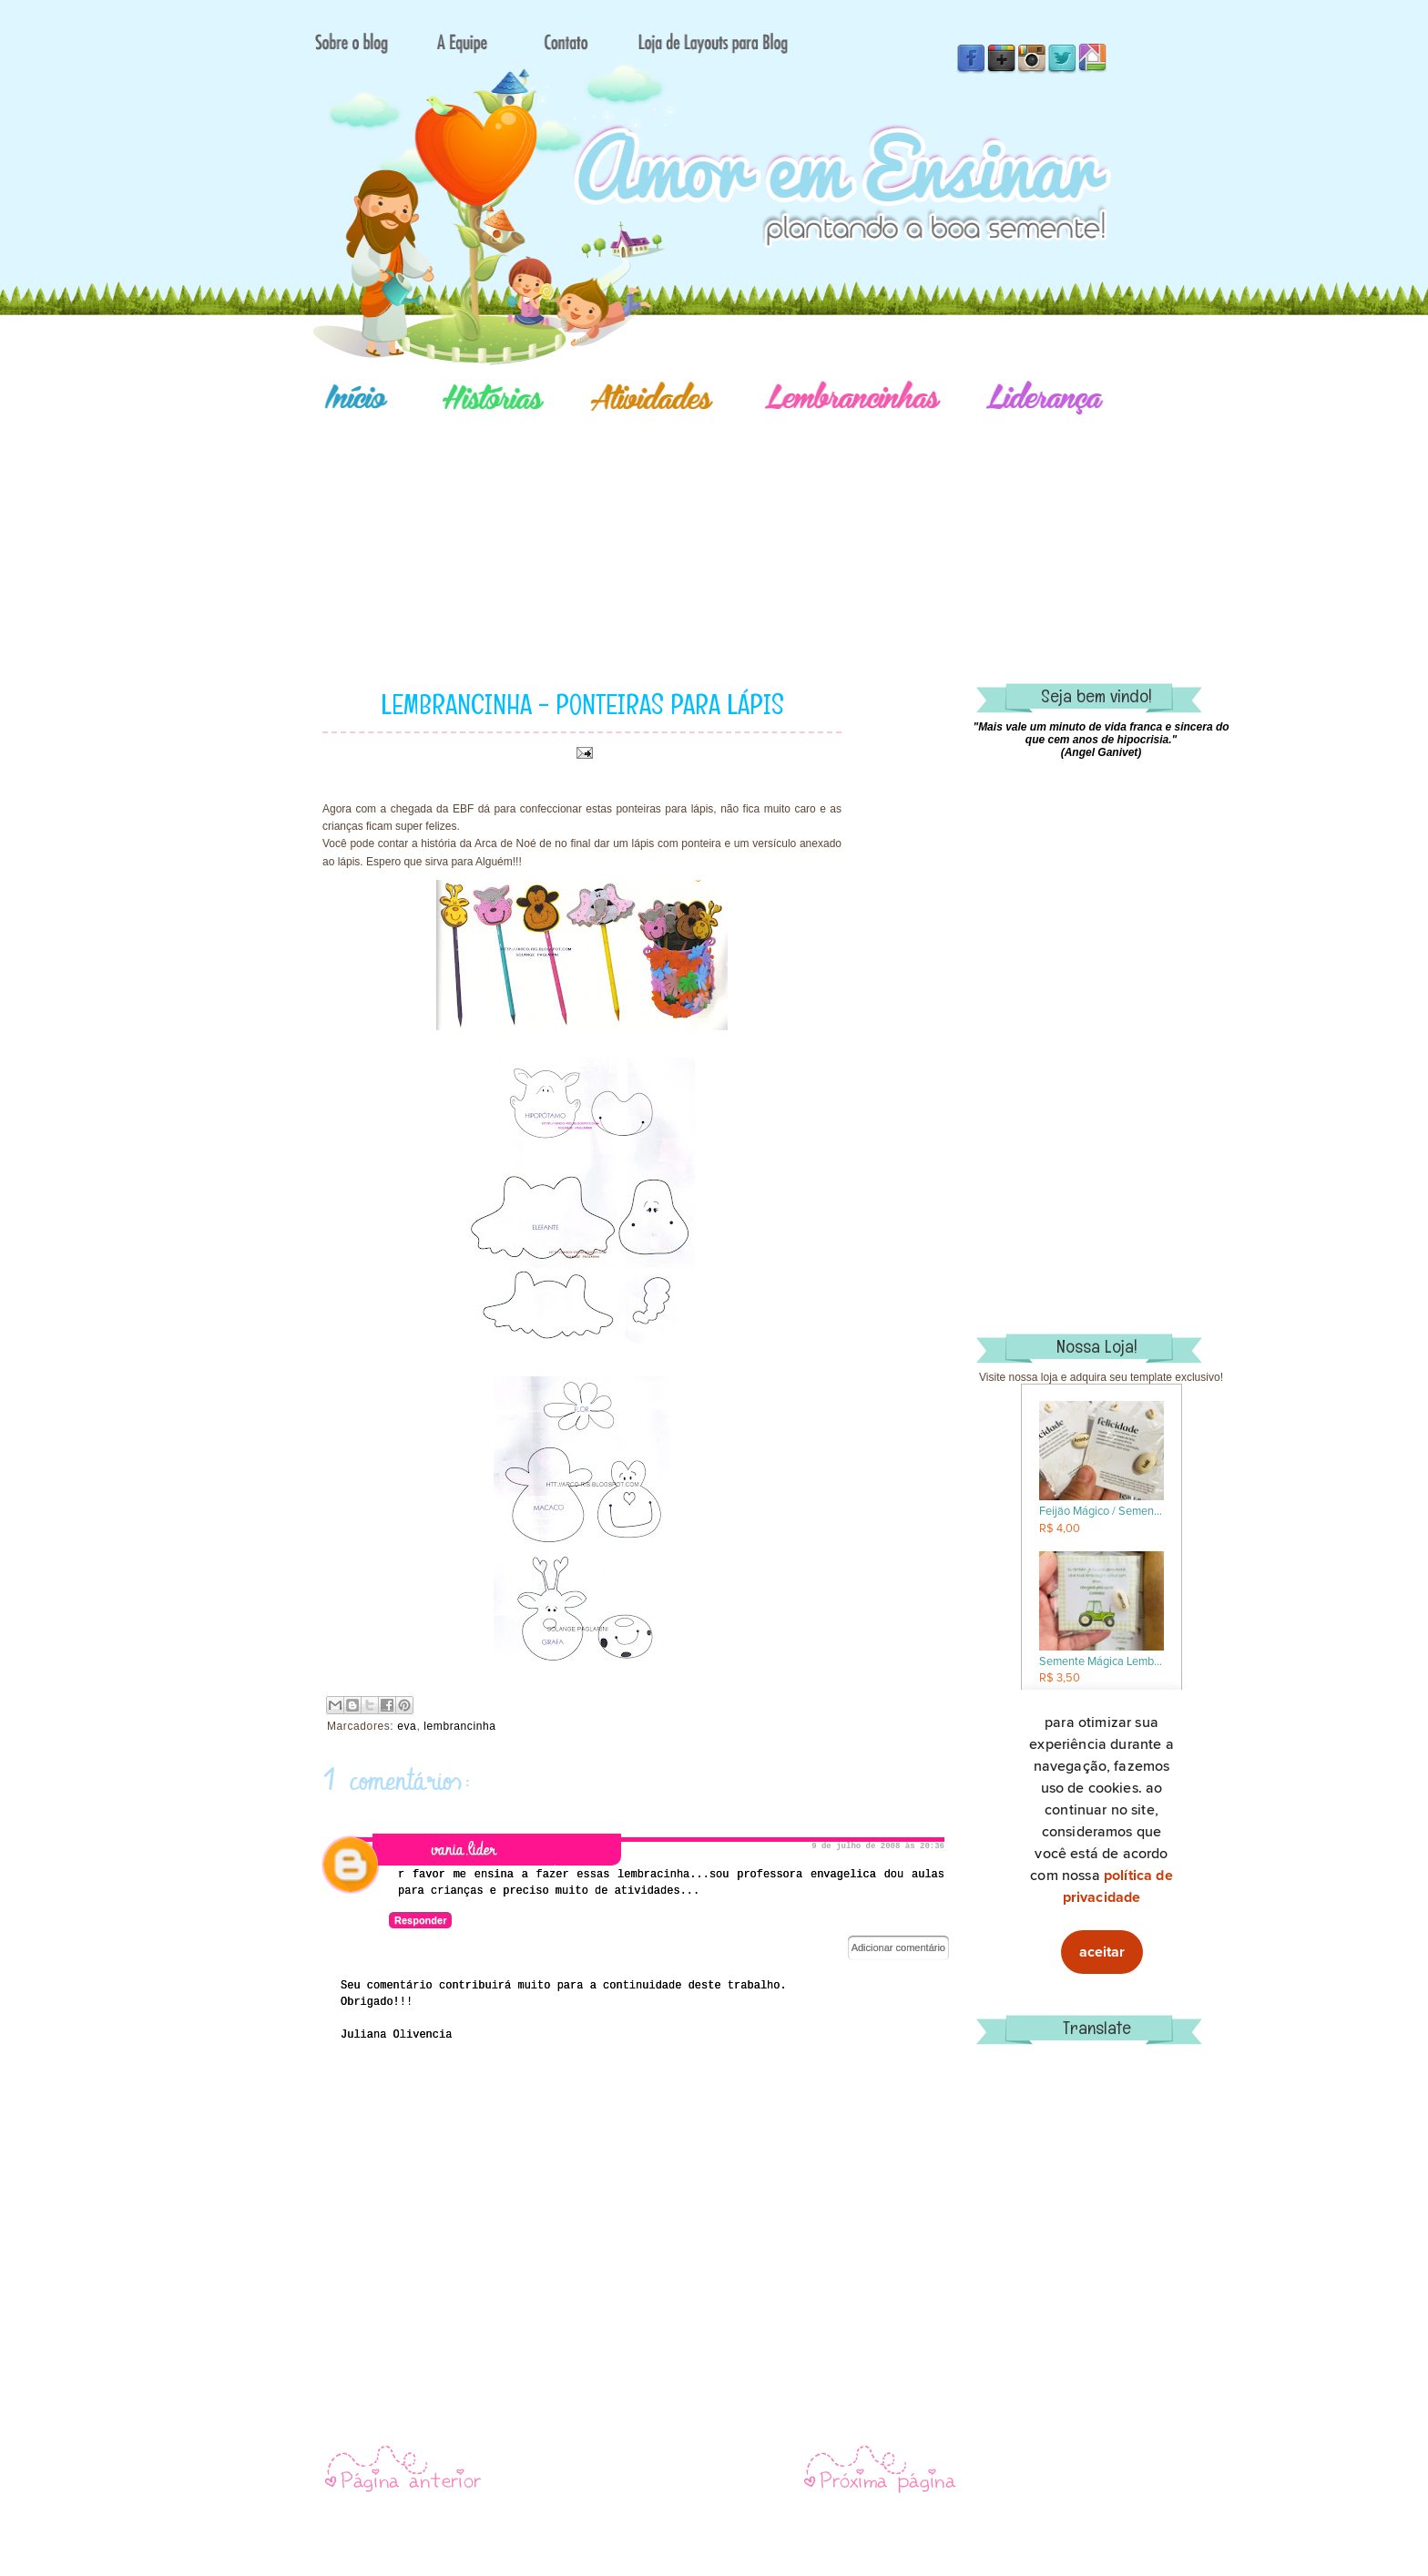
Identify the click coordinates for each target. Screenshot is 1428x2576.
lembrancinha (459, 1726)
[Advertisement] (777, 524)
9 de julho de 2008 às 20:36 (877, 1846)
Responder (420, 1920)
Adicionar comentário (898, 1947)
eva (406, 1726)
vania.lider (464, 1849)
